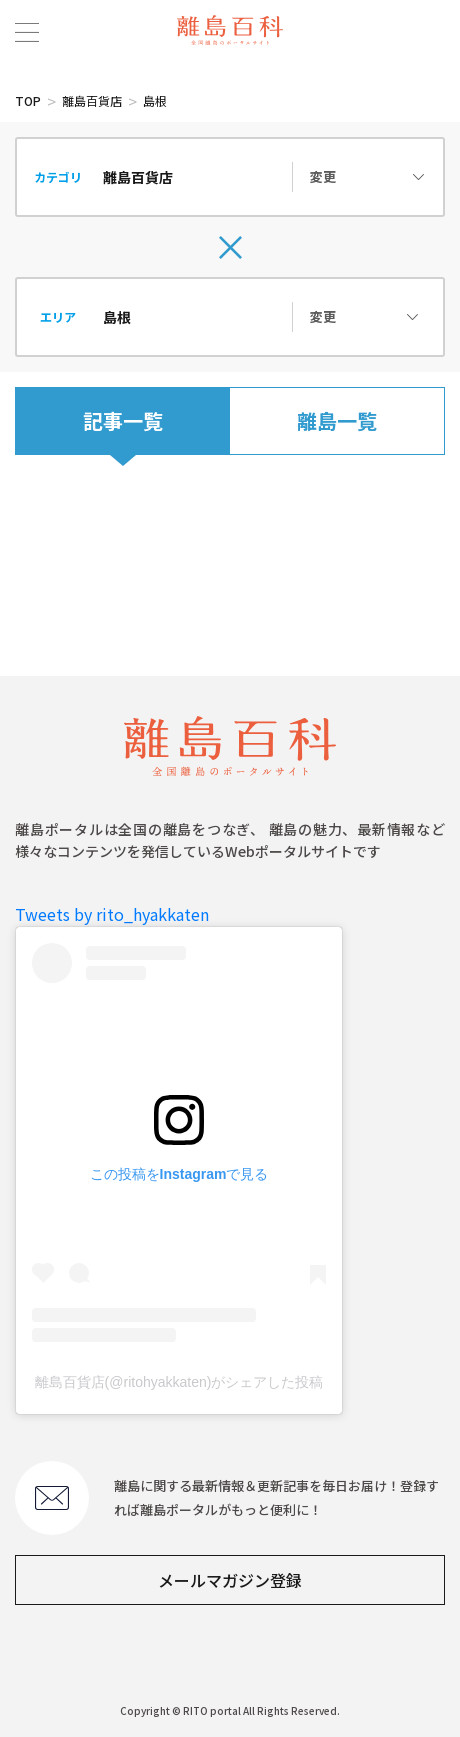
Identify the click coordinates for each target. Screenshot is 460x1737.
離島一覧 (337, 420)
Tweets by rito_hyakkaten (112, 914)
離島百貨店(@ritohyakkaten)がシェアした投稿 (179, 1382)
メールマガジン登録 (230, 1580)
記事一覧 (123, 420)
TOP (28, 100)
